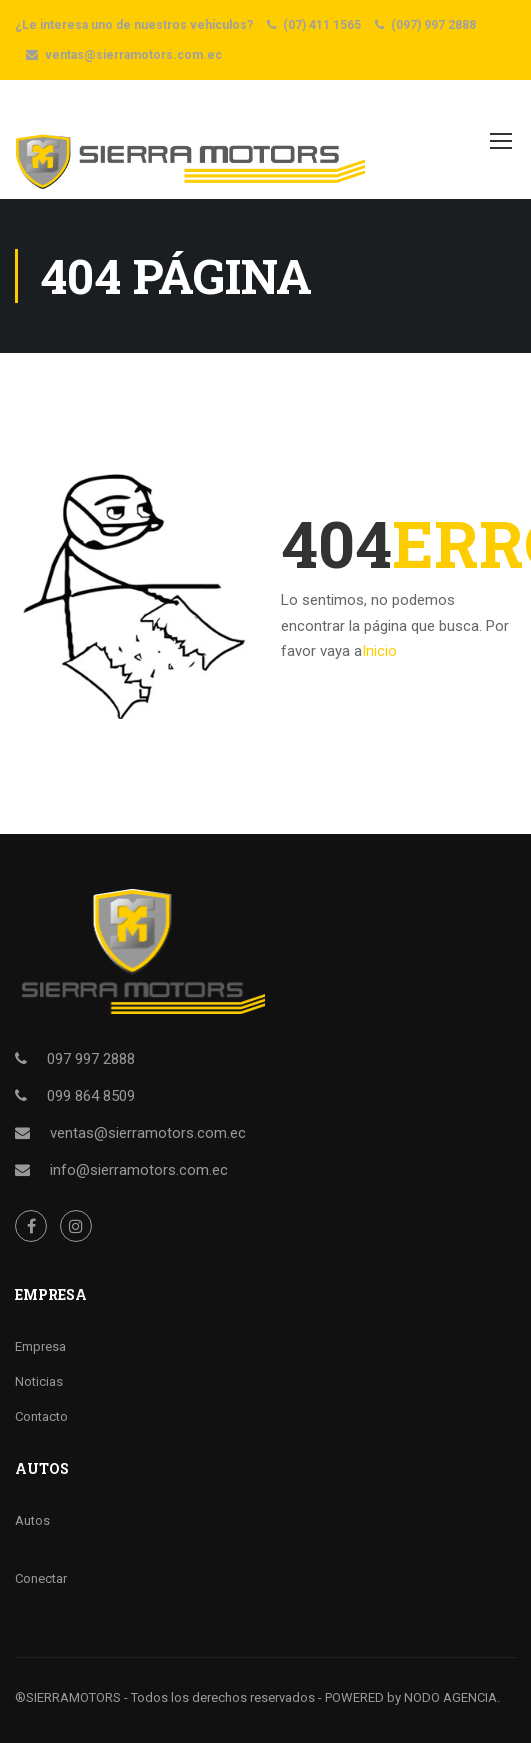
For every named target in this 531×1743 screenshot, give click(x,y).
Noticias (39, 1381)
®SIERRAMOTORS (68, 1697)
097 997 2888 (91, 1059)
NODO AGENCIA (450, 1697)
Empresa (40, 1346)
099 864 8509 (91, 1096)
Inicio (379, 651)
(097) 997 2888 (433, 25)
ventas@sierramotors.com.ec (133, 55)
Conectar (41, 1578)
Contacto (41, 1416)
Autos (32, 1520)
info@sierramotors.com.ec (139, 1170)
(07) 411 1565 (322, 25)
